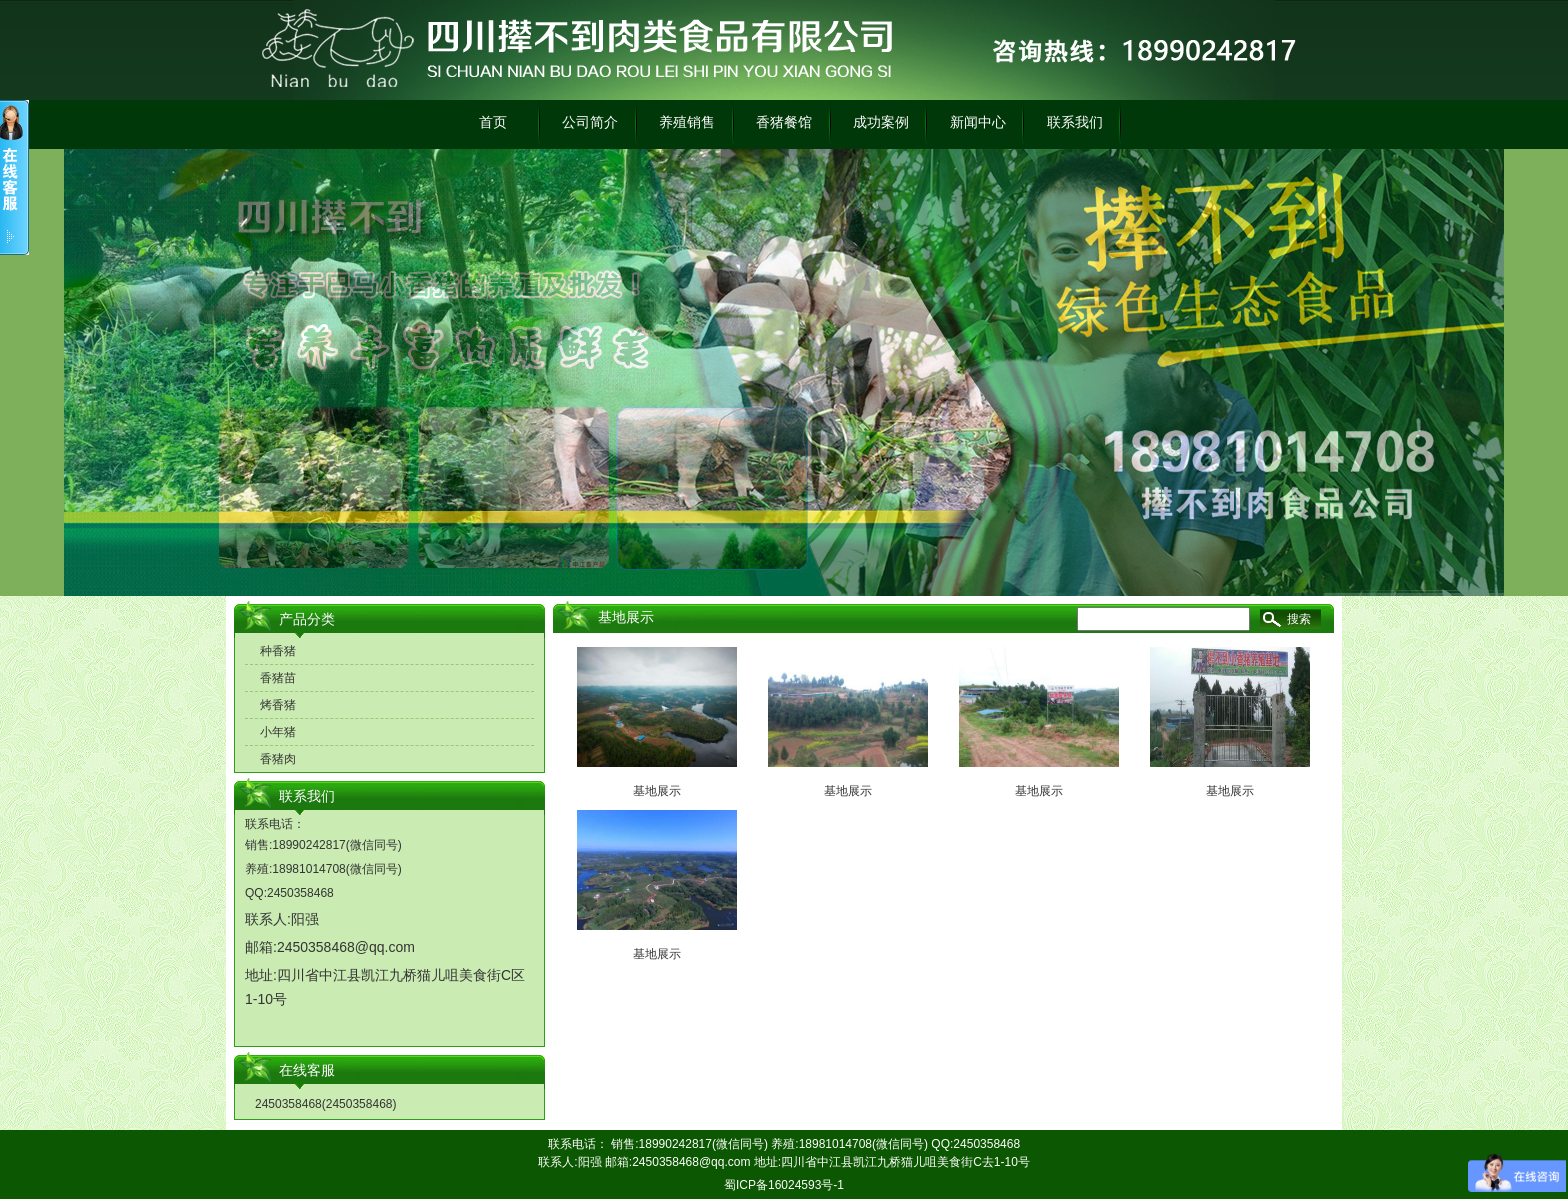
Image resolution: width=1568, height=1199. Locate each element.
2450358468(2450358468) (325, 1104)
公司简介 (590, 122)
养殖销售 (687, 122)
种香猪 (278, 651)
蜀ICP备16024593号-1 (784, 1185)
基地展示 (657, 791)
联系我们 (1075, 122)
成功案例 (881, 122)
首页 (493, 122)
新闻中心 (978, 122)
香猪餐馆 (784, 122)
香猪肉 (278, 759)
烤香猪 (278, 705)
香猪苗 (278, 678)
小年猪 (278, 732)
